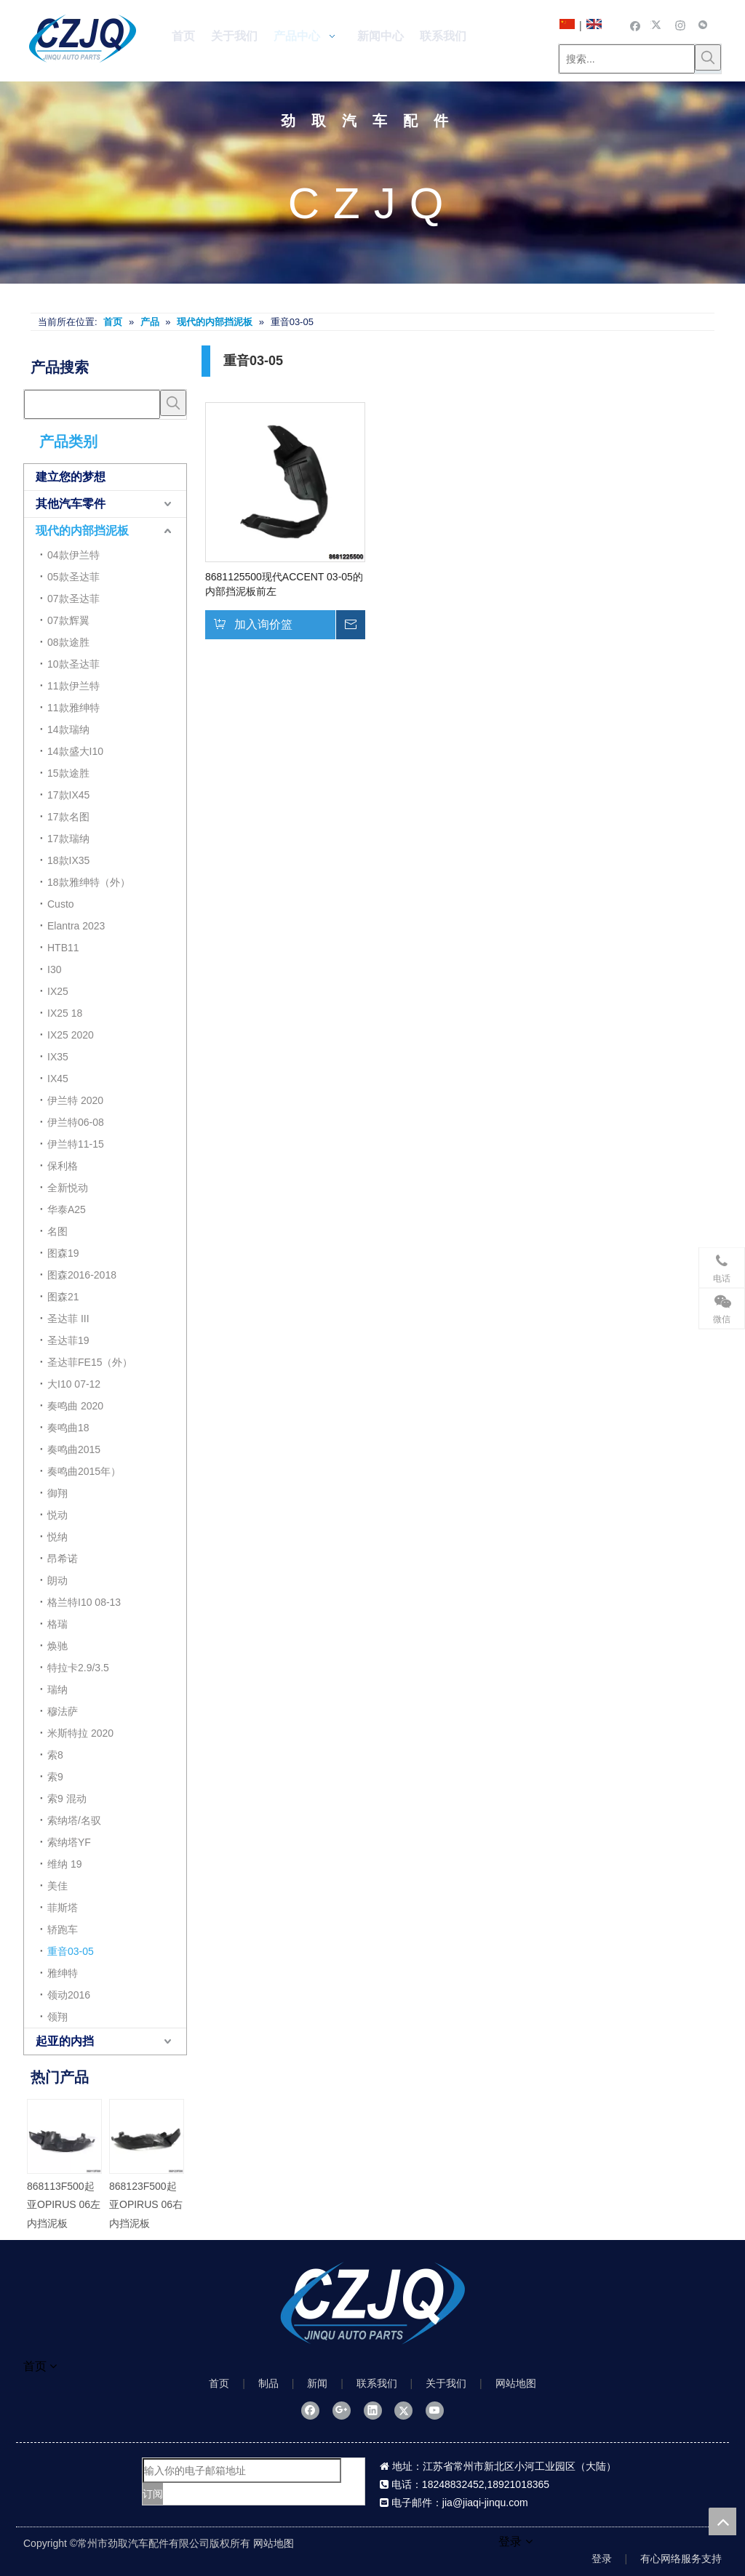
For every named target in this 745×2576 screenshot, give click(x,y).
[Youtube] (435, 2410)
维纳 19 (64, 1864)
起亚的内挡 (65, 2041)
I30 (54, 969)
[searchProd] (92, 404)
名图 (57, 1231)
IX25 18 (64, 1013)
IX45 (57, 1078)
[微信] (703, 24)
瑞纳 (57, 1689)
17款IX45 (68, 795)
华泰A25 (66, 1209)
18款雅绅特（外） (88, 882)
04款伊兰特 (73, 555)
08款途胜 (68, 642)
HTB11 (63, 947)
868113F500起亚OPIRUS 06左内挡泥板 (63, 2204)
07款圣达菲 (73, 598)
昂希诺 (62, 1558)
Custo (60, 904)
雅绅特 (62, 1973)
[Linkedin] (373, 2410)
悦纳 (57, 1537)
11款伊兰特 (73, 686)
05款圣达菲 (73, 577)
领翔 (57, 2017)
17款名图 (68, 817)
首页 (219, 2383)
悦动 (57, 1515)
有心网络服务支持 (681, 2558)
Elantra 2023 (76, 926)
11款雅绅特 (73, 707)
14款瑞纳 (68, 729)
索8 (55, 1755)
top (722, 2521)
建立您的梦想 (70, 477)
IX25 (57, 991)
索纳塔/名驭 (74, 1820)
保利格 (62, 1166)
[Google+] (341, 2410)
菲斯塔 (62, 1907)
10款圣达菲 (73, 664)
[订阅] (153, 2494)
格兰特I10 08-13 (84, 1602)
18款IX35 (68, 860)
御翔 (57, 1493)
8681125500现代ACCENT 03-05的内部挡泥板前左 (284, 584)
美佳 (57, 1886)
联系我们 (376, 2383)
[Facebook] (635, 24)
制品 (268, 2383)
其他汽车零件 (70, 503)
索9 (55, 1777)
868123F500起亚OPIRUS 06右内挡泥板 (146, 2204)
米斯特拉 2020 (80, 1733)
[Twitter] (658, 24)
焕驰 (57, 1646)
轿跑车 (62, 1929)
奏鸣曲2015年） (84, 1471)
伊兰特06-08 (75, 1122)
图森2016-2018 (81, 1275)
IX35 (57, 1057)
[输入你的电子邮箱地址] (242, 2470)
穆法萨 (62, 1711)
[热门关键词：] (708, 57)
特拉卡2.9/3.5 (78, 1667)
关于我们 (446, 2383)
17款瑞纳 (68, 838)
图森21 (63, 1297)
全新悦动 (67, 1187)
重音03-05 (70, 1951)
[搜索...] (627, 58)
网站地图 (515, 2383)
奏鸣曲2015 (73, 1449)
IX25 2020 (70, 1035)
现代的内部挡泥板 (82, 530)
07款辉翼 (68, 620)
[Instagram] (681, 24)
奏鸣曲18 (68, 1427)
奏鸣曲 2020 (75, 1406)
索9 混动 (67, 1798)
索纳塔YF (69, 1842)
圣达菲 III (68, 1318)
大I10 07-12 (73, 1384)
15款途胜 (68, 773)
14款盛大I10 (75, 751)
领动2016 (68, 1995)
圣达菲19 (68, 1340)
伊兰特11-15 (75, 1144)
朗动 (57, 1580)
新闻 (317, 2383)
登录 (601, 2558)
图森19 (63, 1253)
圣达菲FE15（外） (89, 1362)
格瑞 (57, 1624)
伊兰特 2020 (75, 1100)
